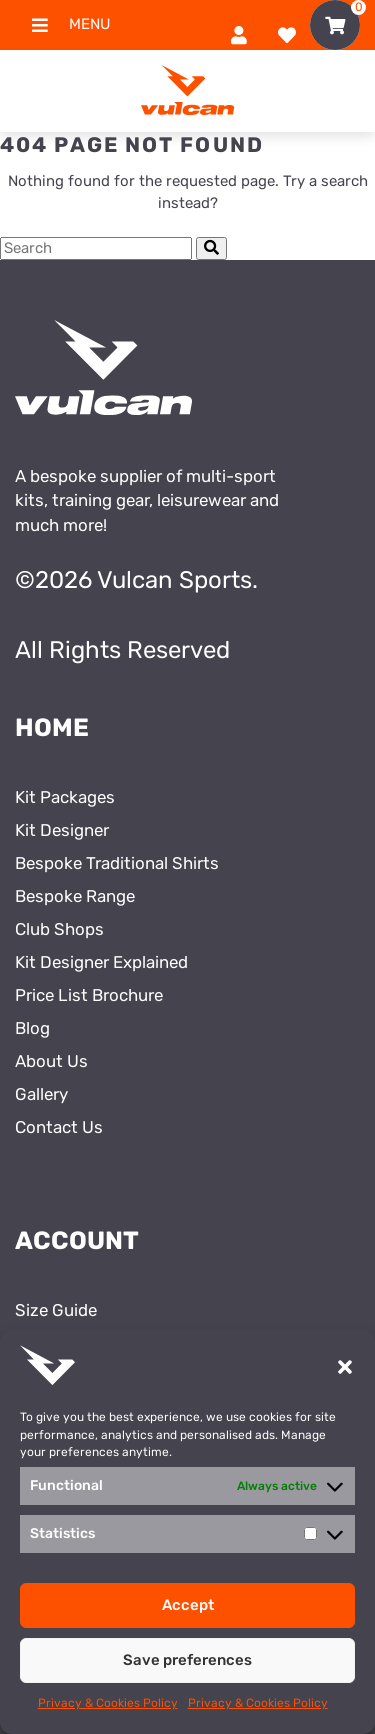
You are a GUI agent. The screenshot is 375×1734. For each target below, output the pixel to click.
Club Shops (59, 929)
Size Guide (56, 1310)
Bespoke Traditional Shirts (117, 863)
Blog (32, 1028)
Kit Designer (62, 830)
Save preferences (187, 1660)
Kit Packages (65, 797)
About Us (51, 1061)
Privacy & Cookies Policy (108, 1703)
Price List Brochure (89, 995)
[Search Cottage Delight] (96, 248)
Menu (63, 25)
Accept (188, 1605)
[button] (345, 1367)
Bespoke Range (75, 896)
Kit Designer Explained (101, 962)
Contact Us (59, 1127)
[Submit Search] (211, 248)
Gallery (41, 1094)
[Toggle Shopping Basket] (335, 25)
